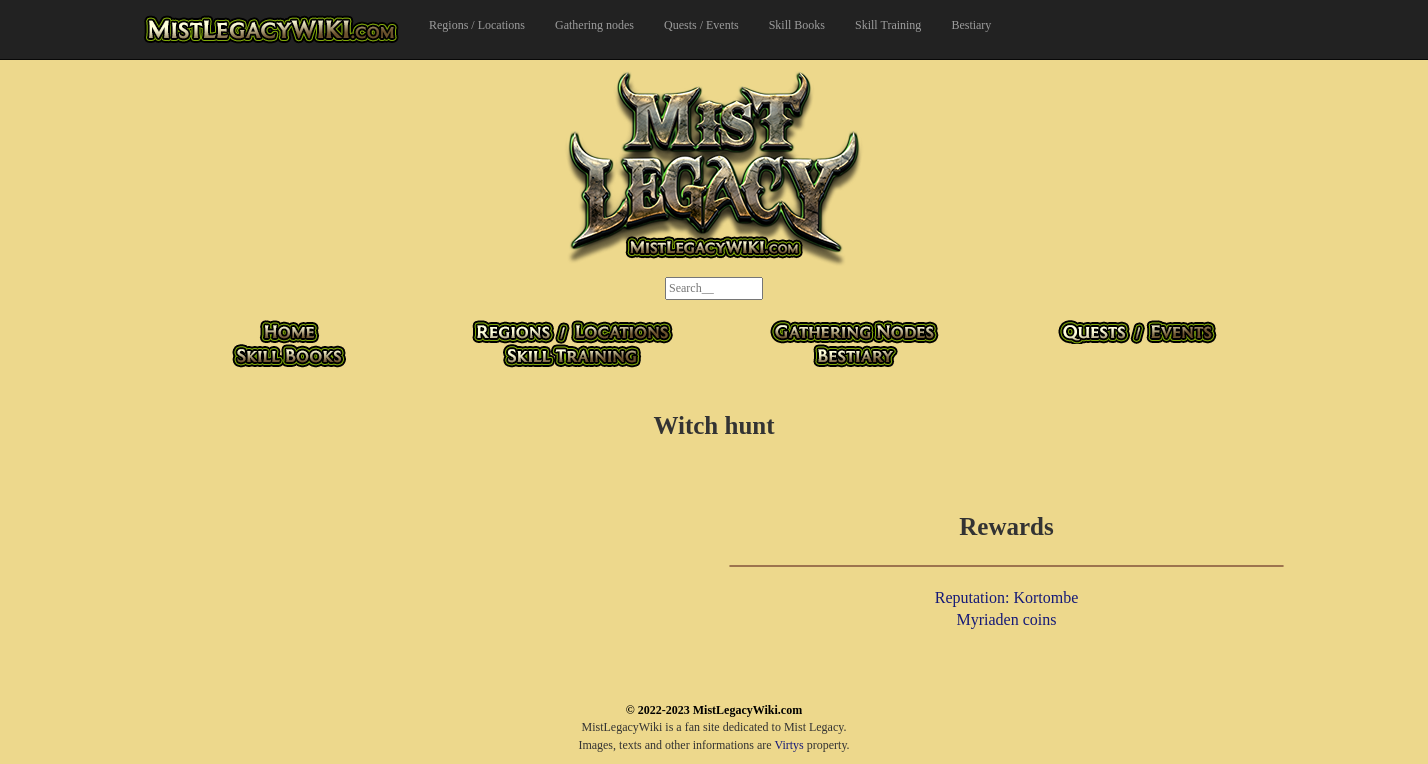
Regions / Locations (477, 25)
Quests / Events (701, 25)
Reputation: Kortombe (1007, 597)
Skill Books (797, 25)
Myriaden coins (1007, 619)
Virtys (788, 745)
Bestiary (971, 25)
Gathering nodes (594, 25)
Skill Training (888, 25)
